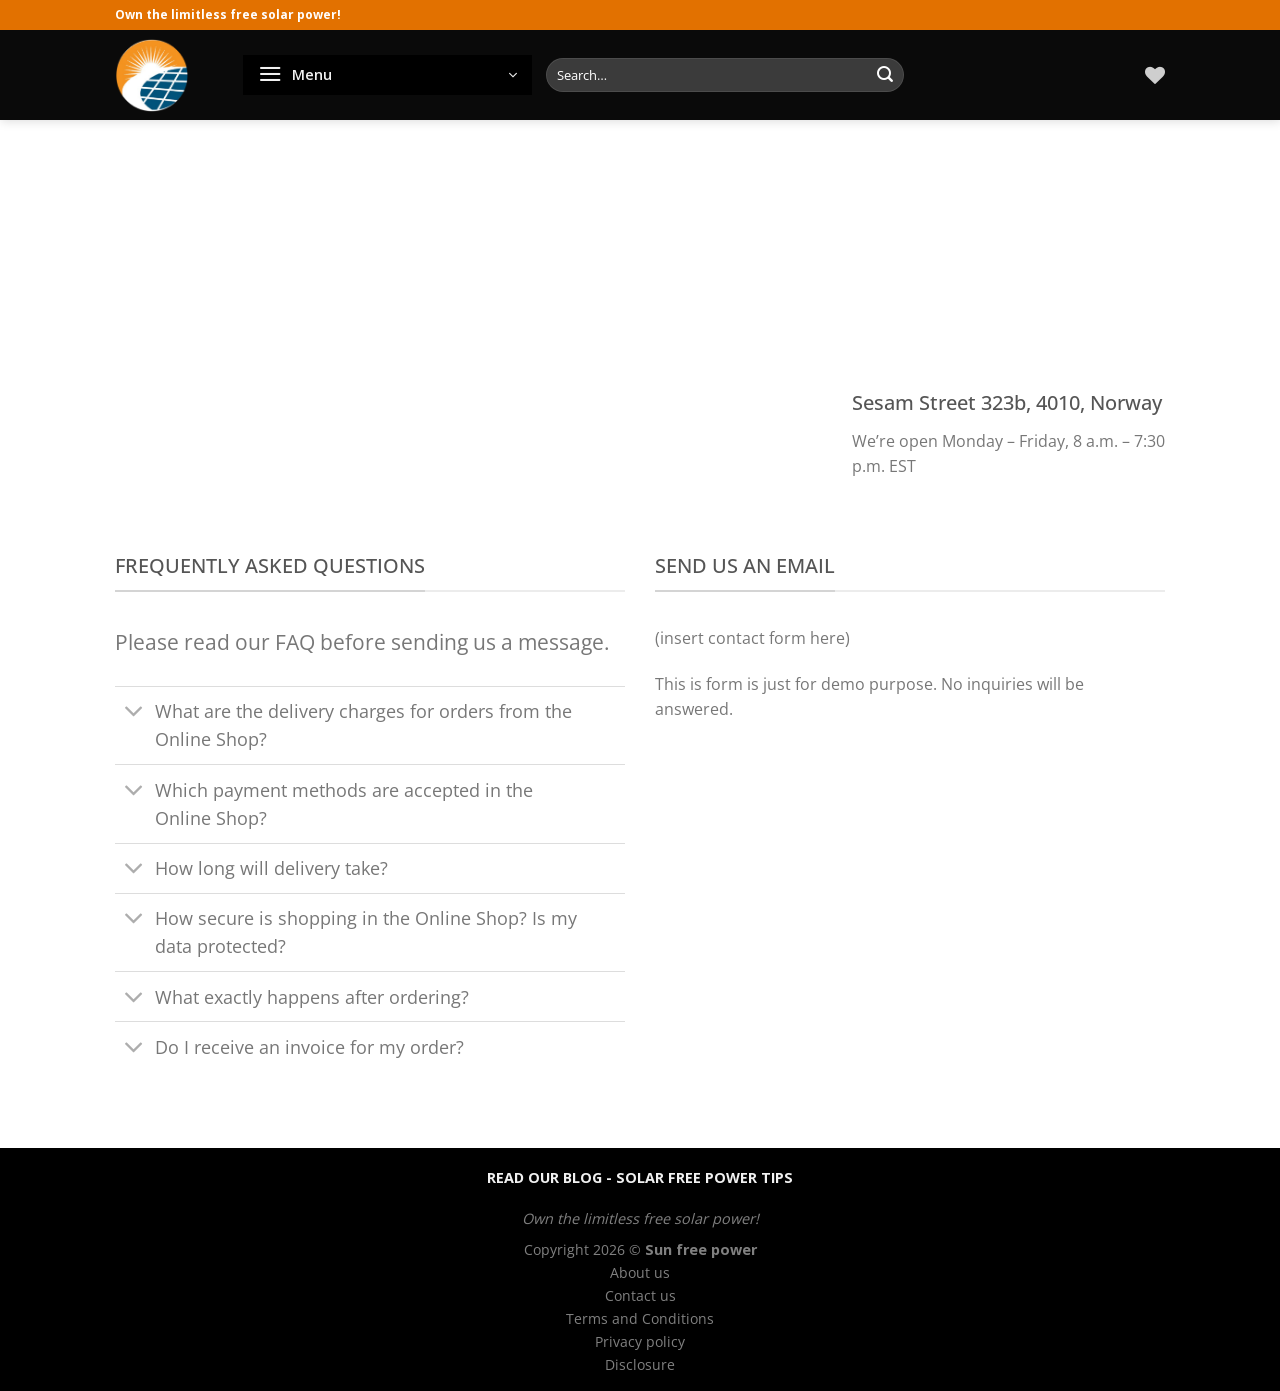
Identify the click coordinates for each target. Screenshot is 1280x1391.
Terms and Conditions (640, 1318)
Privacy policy (640, 1341)
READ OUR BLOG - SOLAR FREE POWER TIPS (640, 1177)
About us (640, 1272)
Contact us (640, 1295)
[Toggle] (134, 713)
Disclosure (640, 1364)
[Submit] (885, 75)
